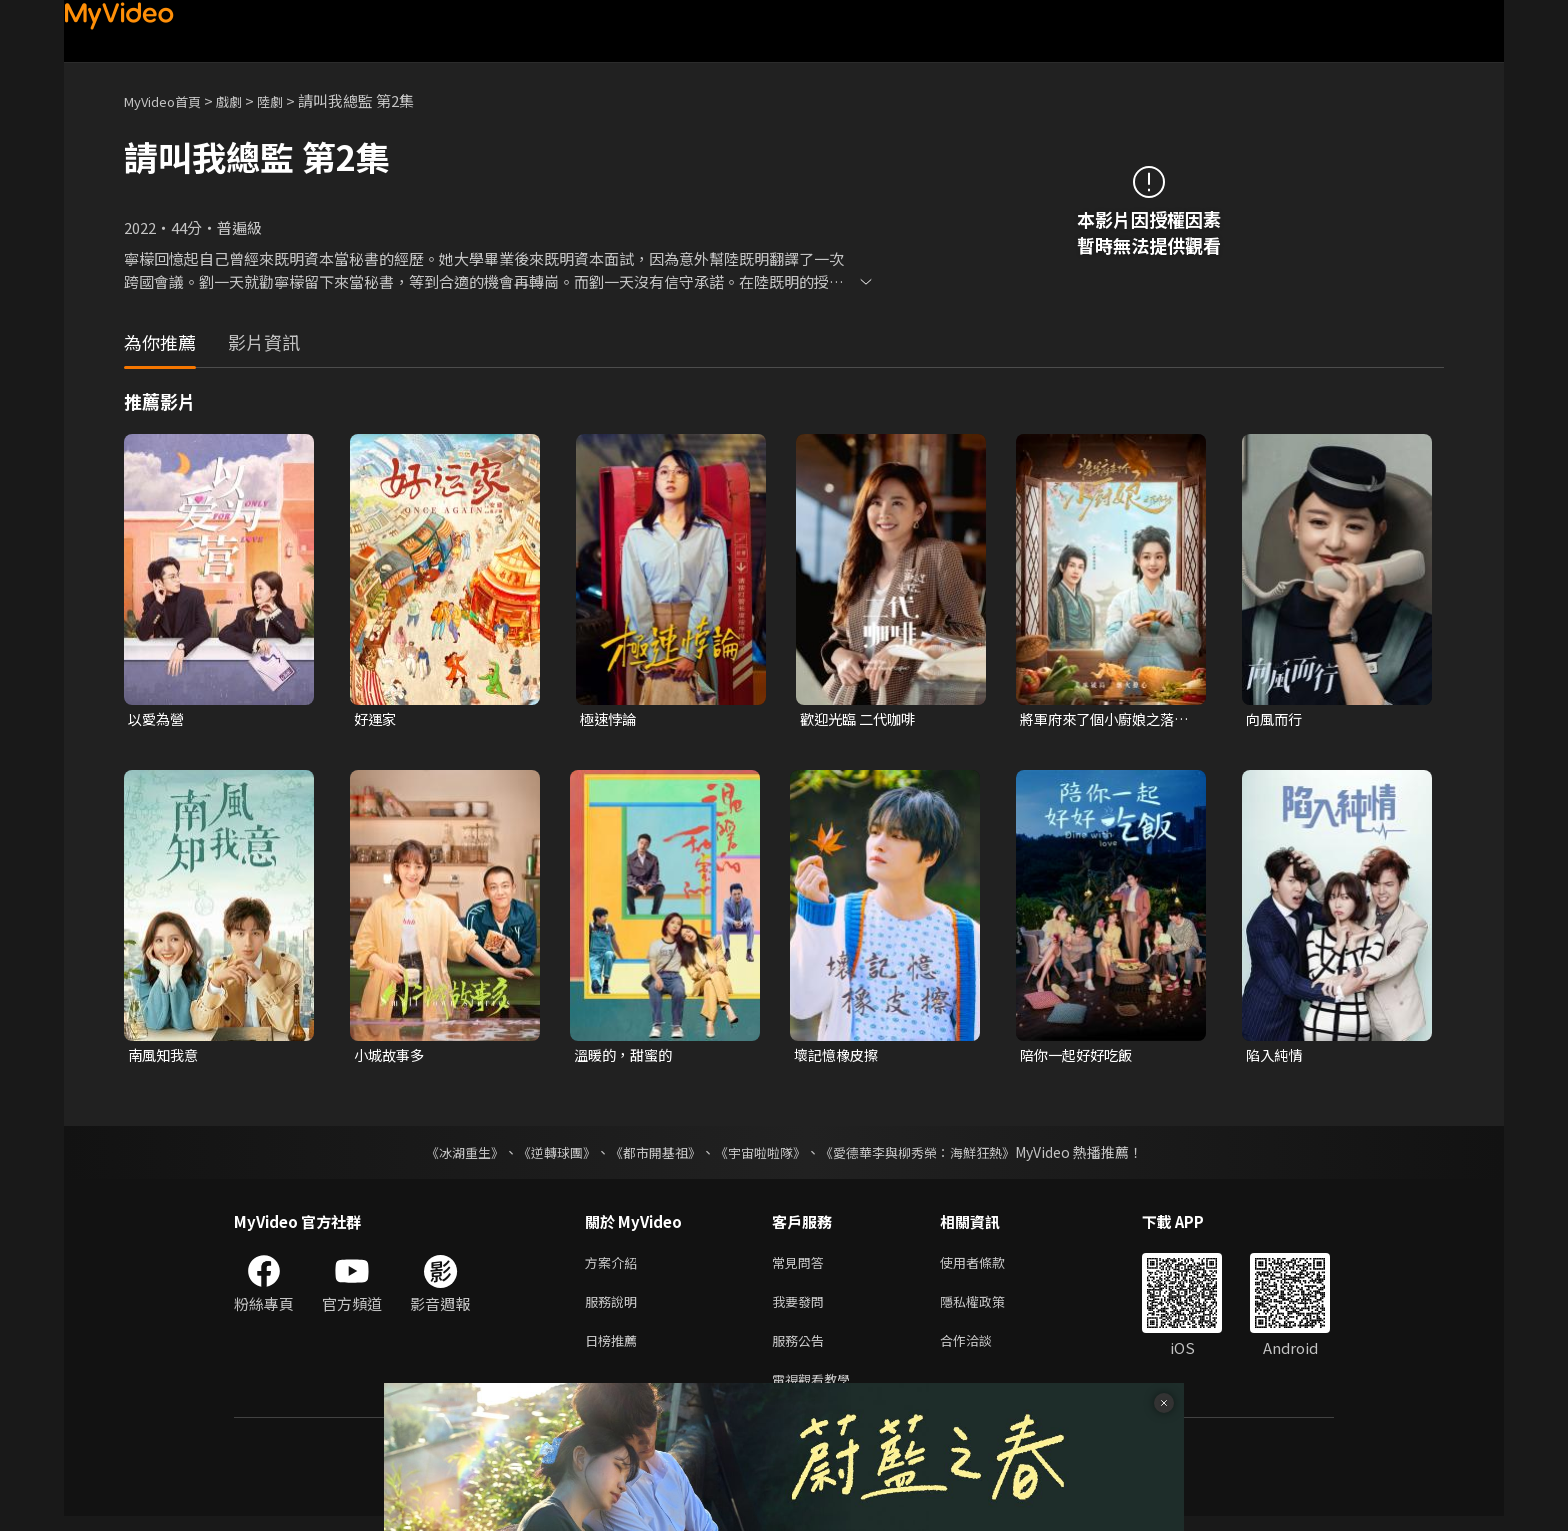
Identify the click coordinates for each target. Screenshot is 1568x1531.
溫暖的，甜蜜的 (626, 1057)
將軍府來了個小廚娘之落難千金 (1102, 720)
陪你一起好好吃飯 (1080, 1057)
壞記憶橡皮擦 (839, 1057)
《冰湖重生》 (447, 1155)
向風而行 (1276, 719)
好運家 (376, 719)
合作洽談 (982, 1350)
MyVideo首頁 (169, 100)
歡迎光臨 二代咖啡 (861, 719)
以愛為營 (158, 719)
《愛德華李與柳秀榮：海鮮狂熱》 (930, 1155)
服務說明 (615, 1308)
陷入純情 (1276, 1057)
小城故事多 (391, 1057)
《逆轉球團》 (545, 1155)
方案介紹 (615, 1266)
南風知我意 (165, 1057)
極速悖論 (610, 719)
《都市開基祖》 (650, 1155)
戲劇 (245, 100)
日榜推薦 (615, 1350)
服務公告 (802, 1350)
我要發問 (802, 1308)
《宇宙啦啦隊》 (762, 1155)
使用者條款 (989, 1266)
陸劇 (290, 100)
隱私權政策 (989, 1308)
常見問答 (802, 1266)
